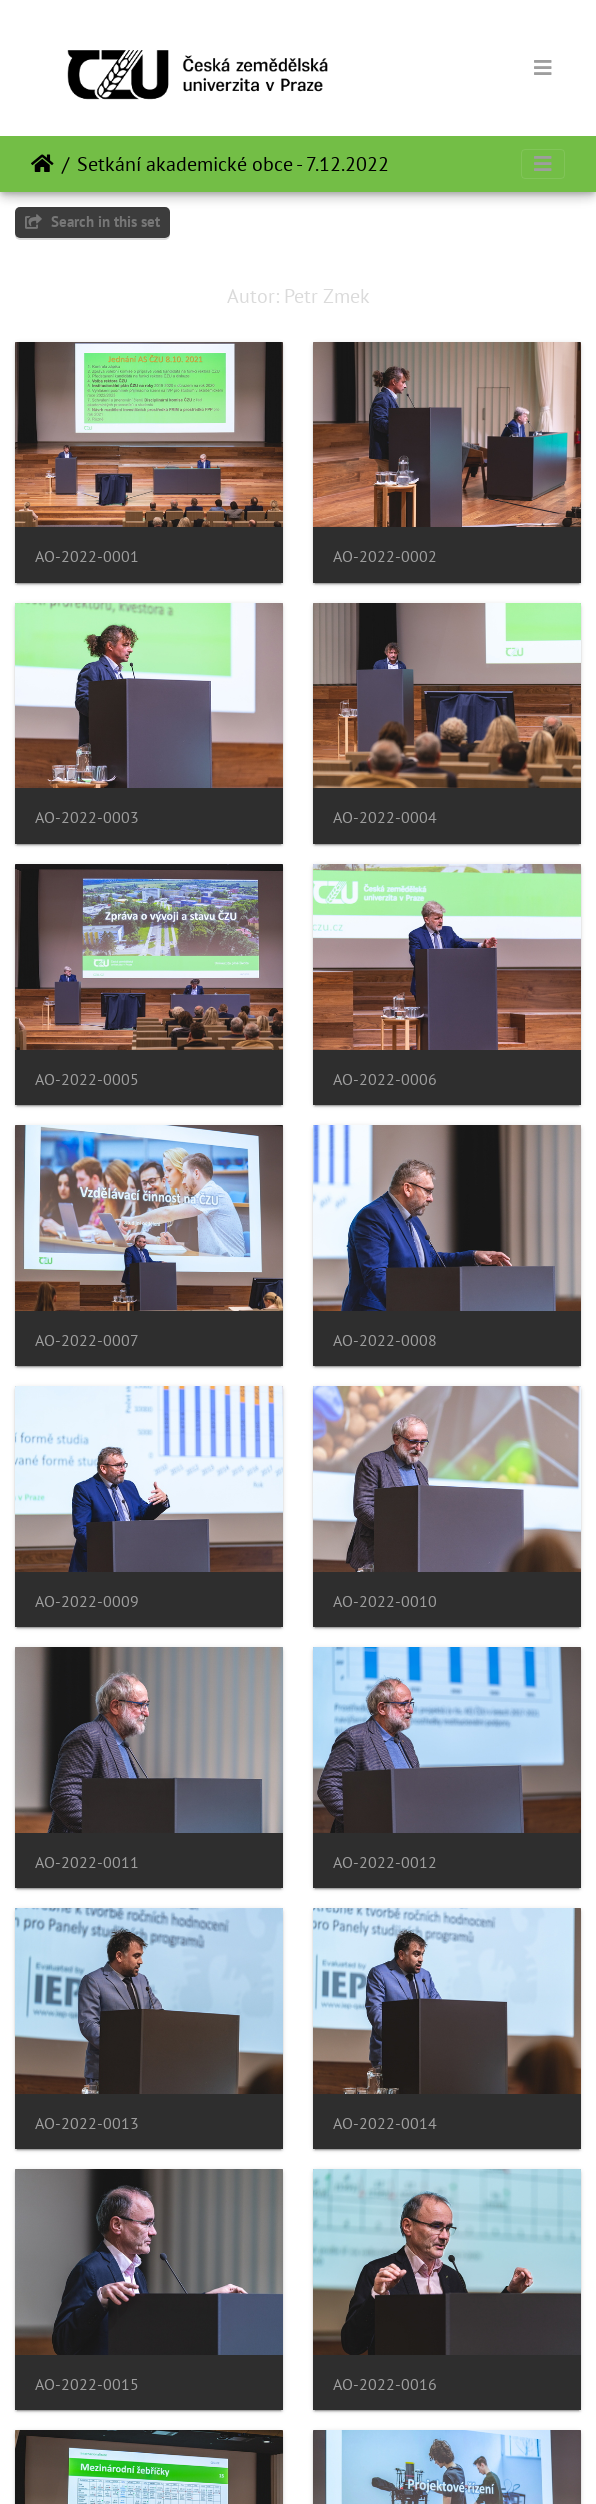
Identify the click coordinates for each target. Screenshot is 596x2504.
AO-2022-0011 (87, 1862)
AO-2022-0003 (87, 817)
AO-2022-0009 (87, 1601)
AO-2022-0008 (385, 1340)
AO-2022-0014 (385, 2123)
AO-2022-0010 (385, 1601)
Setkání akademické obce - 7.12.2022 (233, 164)
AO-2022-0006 (385, 1079)
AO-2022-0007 (87, 1340)
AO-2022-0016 (385, 2384)
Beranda (42, 164)
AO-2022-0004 (385, 817)
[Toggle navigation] (543, 68)
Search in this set (92, 221)
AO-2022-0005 (87, 1079)
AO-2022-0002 (385, 556)
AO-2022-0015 (87, 2384)
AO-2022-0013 (87, 2123)
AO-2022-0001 (87, 556)
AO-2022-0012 (385, 1862)
